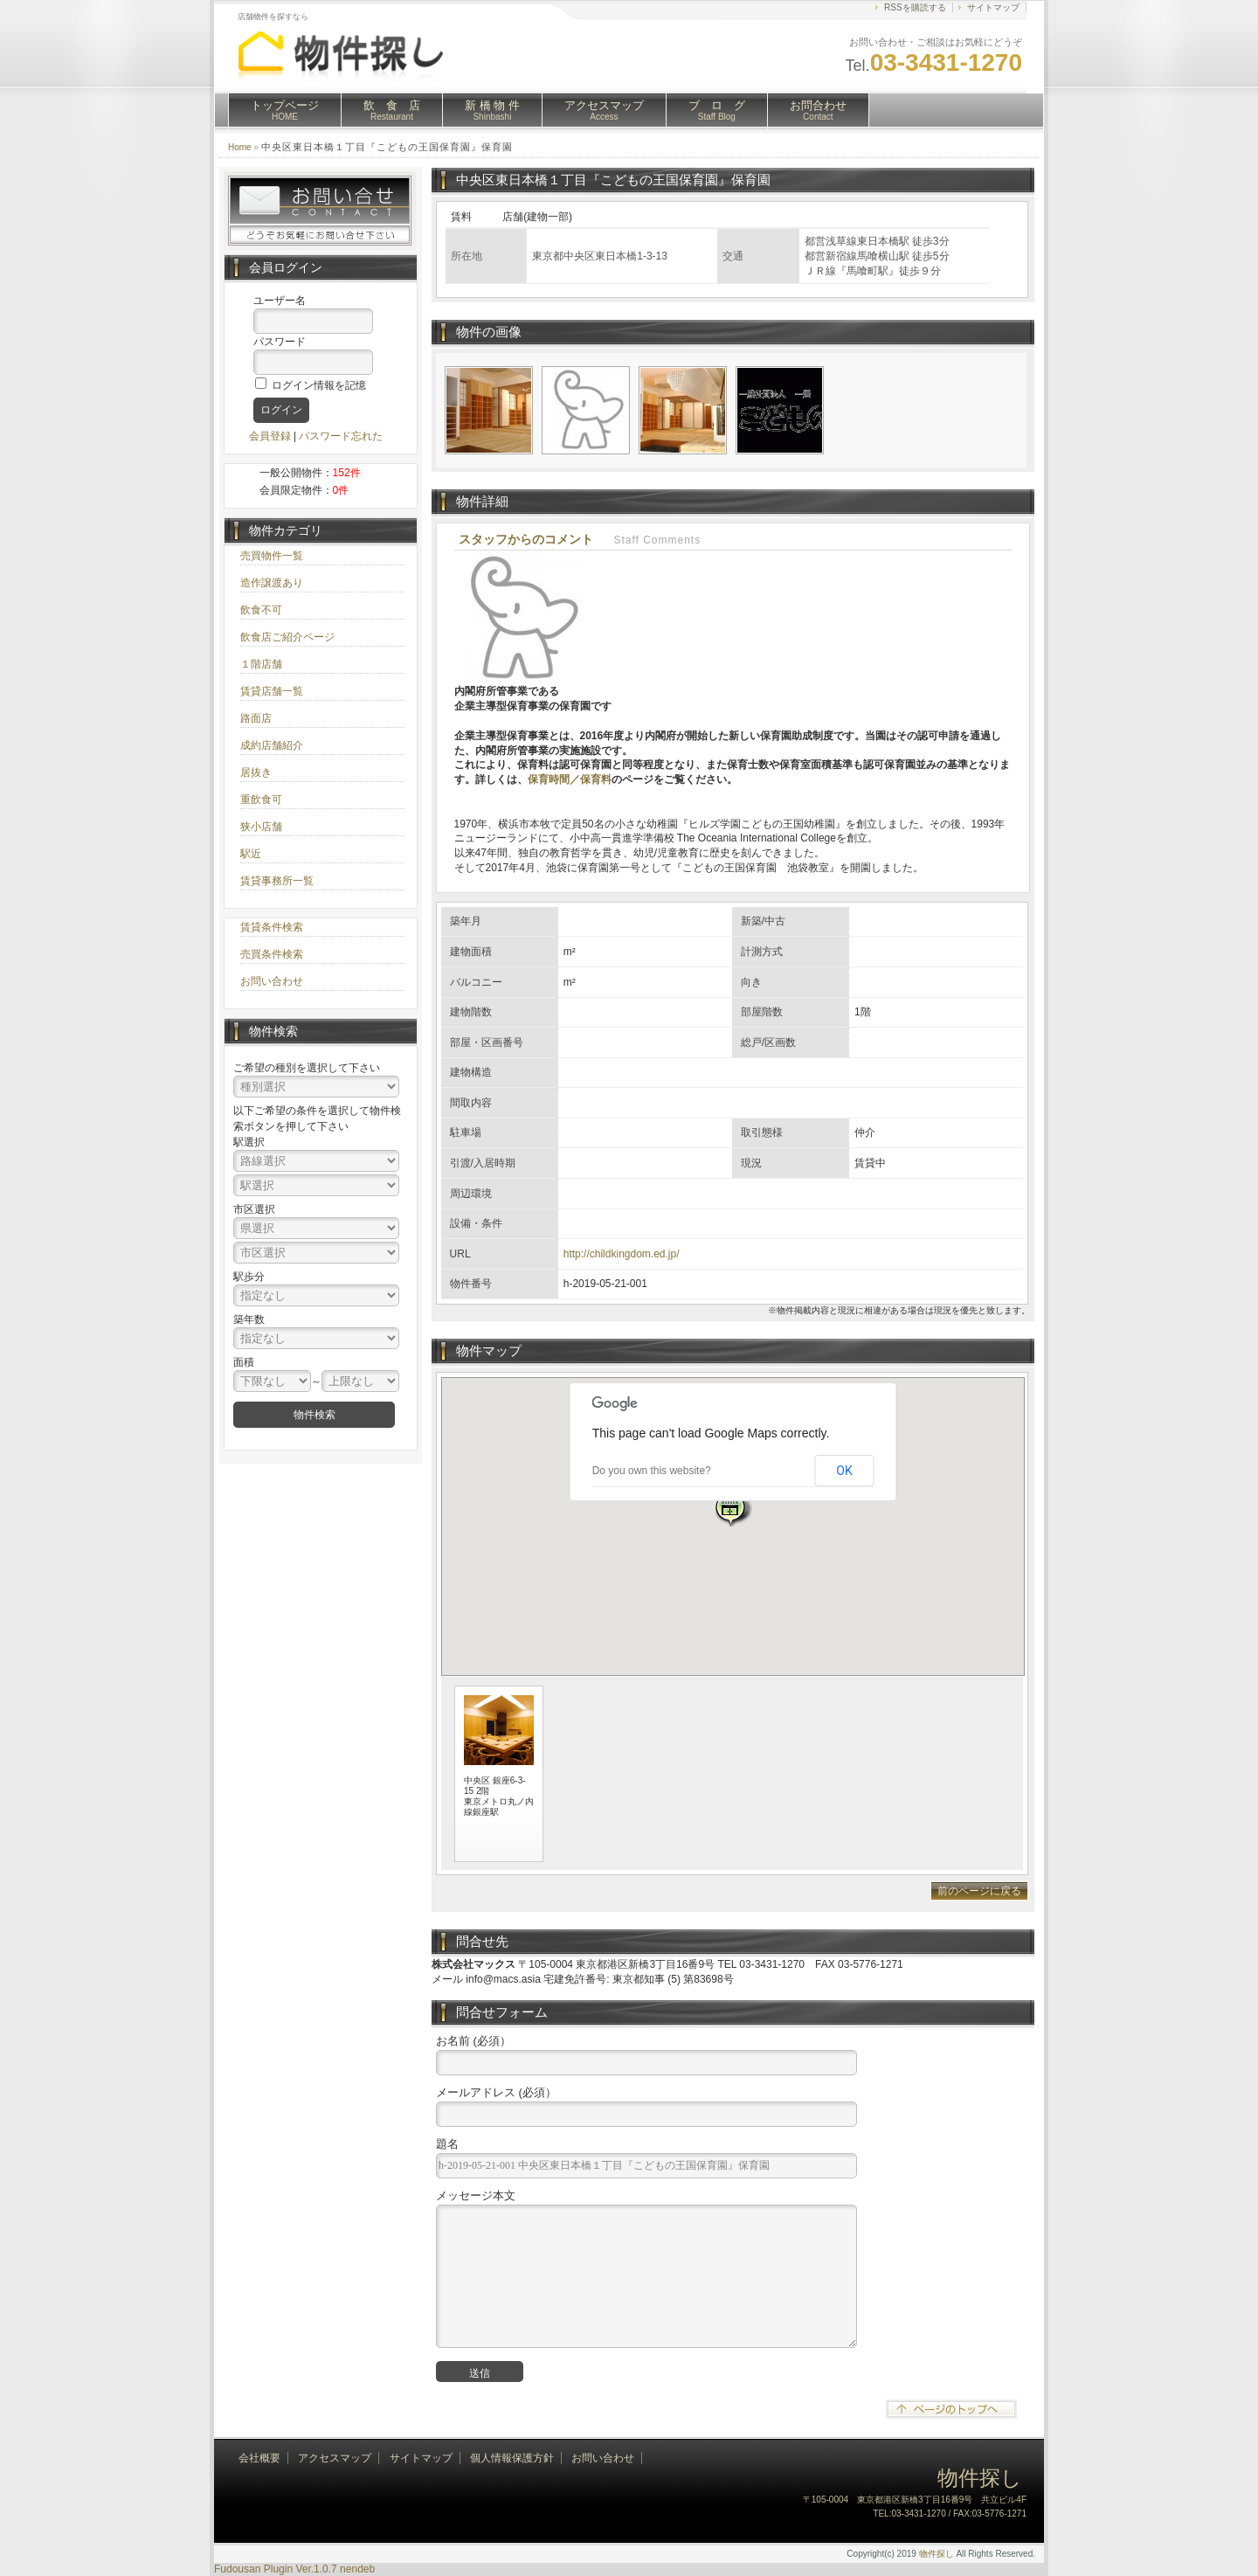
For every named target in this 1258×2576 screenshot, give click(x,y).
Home (240, 147)
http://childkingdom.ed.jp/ (621, 1254)
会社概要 (259, 2458)
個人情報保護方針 (512, 2458)
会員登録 (270, 436)
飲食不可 (261, 610)
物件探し (936, 2554)
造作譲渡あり (271, 583)
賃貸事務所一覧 (277, 881)
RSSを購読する (915, 7)
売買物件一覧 (271, 556)
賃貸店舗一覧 (271, 691)
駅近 (250, 854)
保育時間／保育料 (570, 779)
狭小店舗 (261, 827)
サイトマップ (993, 7)
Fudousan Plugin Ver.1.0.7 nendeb (294, 2569)
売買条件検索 (271, 954)
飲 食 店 (391, 110)
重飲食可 (261, 799)
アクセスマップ (604, 110)
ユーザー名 (279, 300)
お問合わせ (818, 110)
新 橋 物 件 (492, 110)
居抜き (256, 772)
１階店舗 (261, 664)
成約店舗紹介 (271, 745)
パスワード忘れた (341, 436)
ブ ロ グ (716, 110)
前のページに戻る (979, 1891)
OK (844, 1471)
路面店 (256, 718)
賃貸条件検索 (271, 927)
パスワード (279, 342)
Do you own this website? (651, 1471)
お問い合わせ (271, 981)
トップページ (285, 110)
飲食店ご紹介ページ (287, 637)
